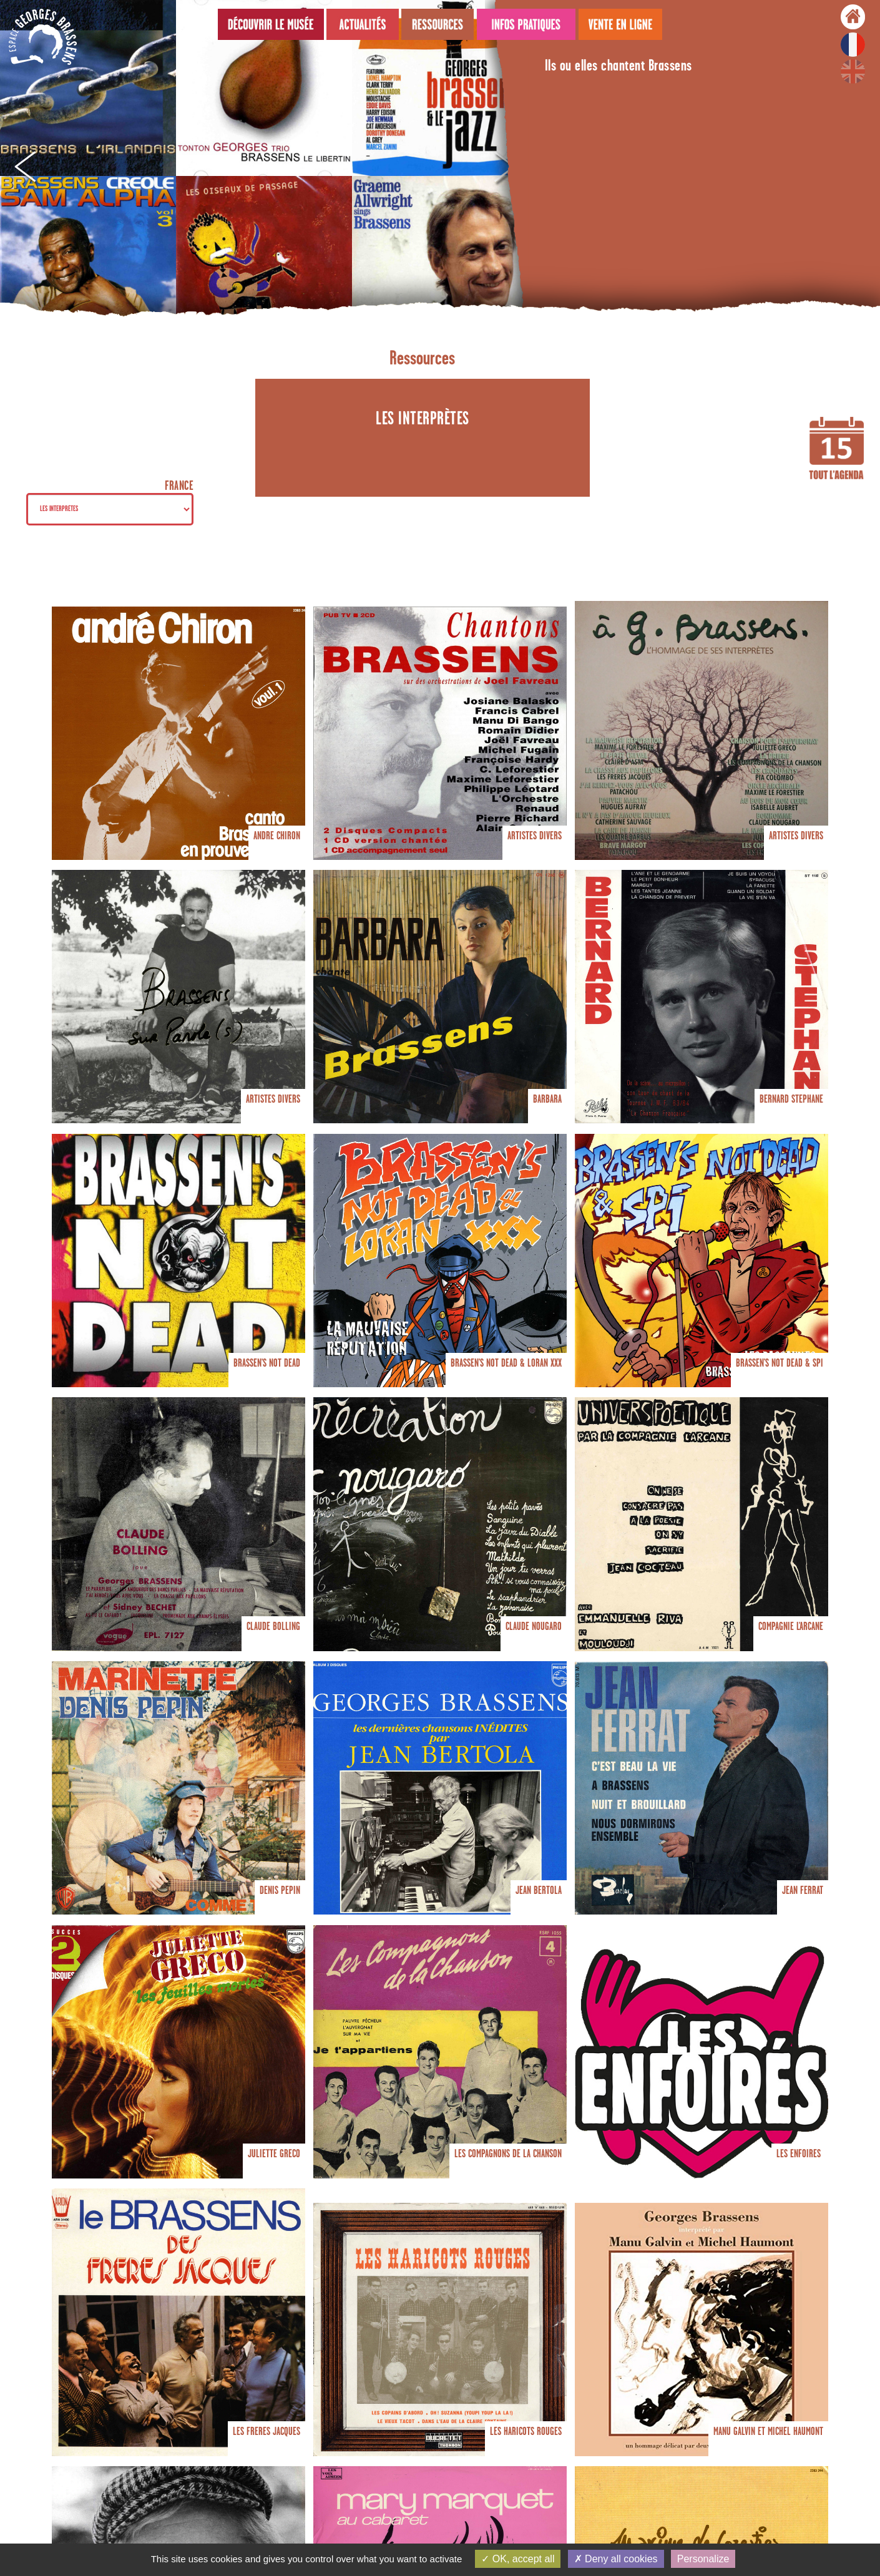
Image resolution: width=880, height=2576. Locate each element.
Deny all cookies (616, 2559)
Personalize (703, 2559)
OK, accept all (517, 2559)
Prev (24, 168)
